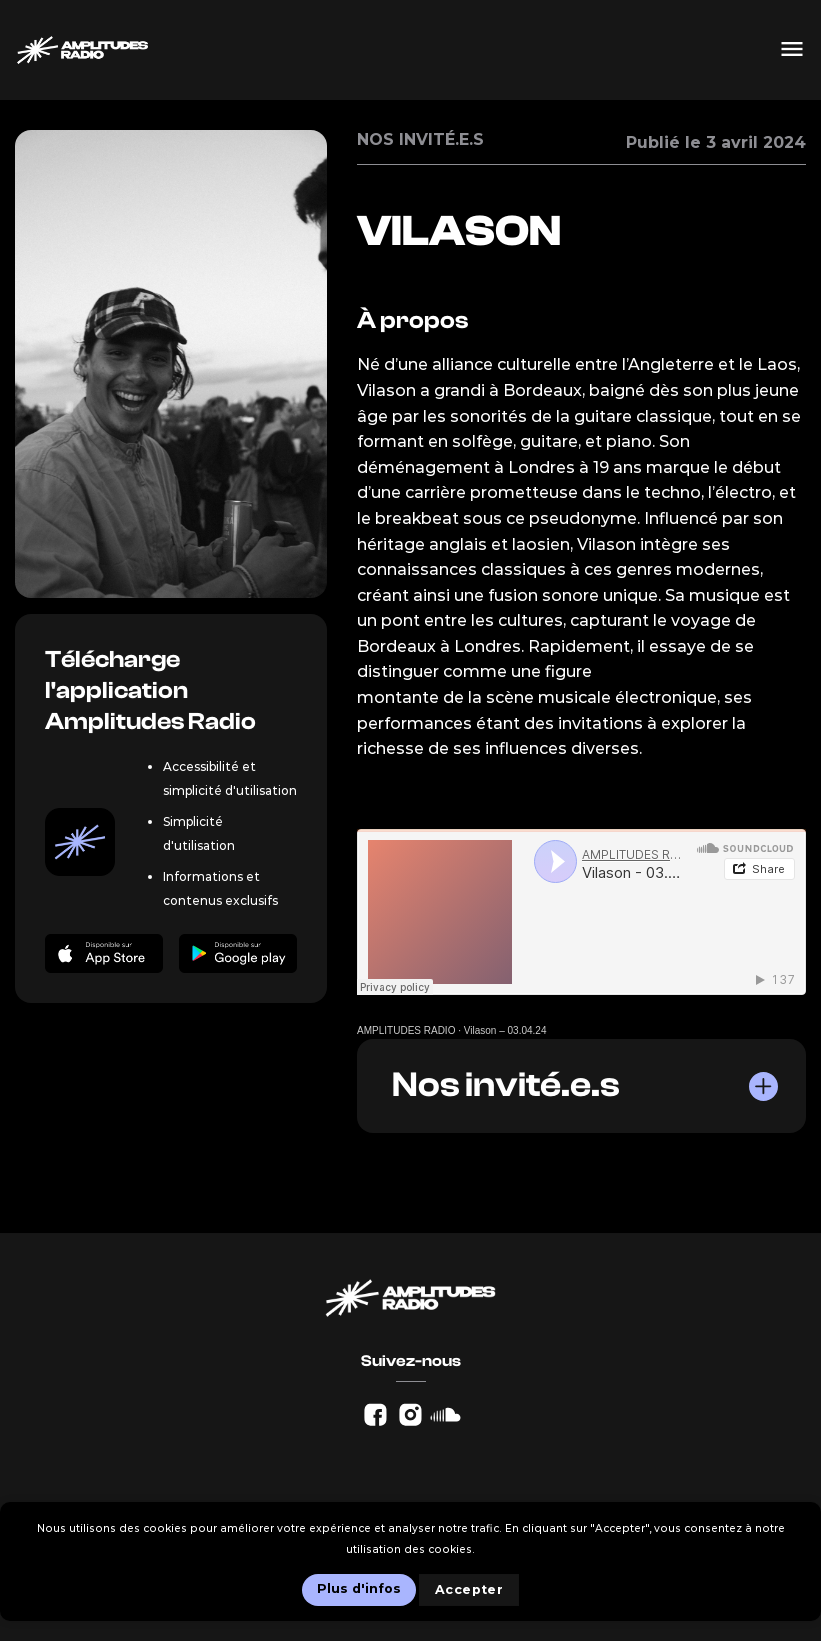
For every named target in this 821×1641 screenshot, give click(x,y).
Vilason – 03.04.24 (505, 1030)
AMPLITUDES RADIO (406, 1030)
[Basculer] (761, 1086)
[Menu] (792, 50)
